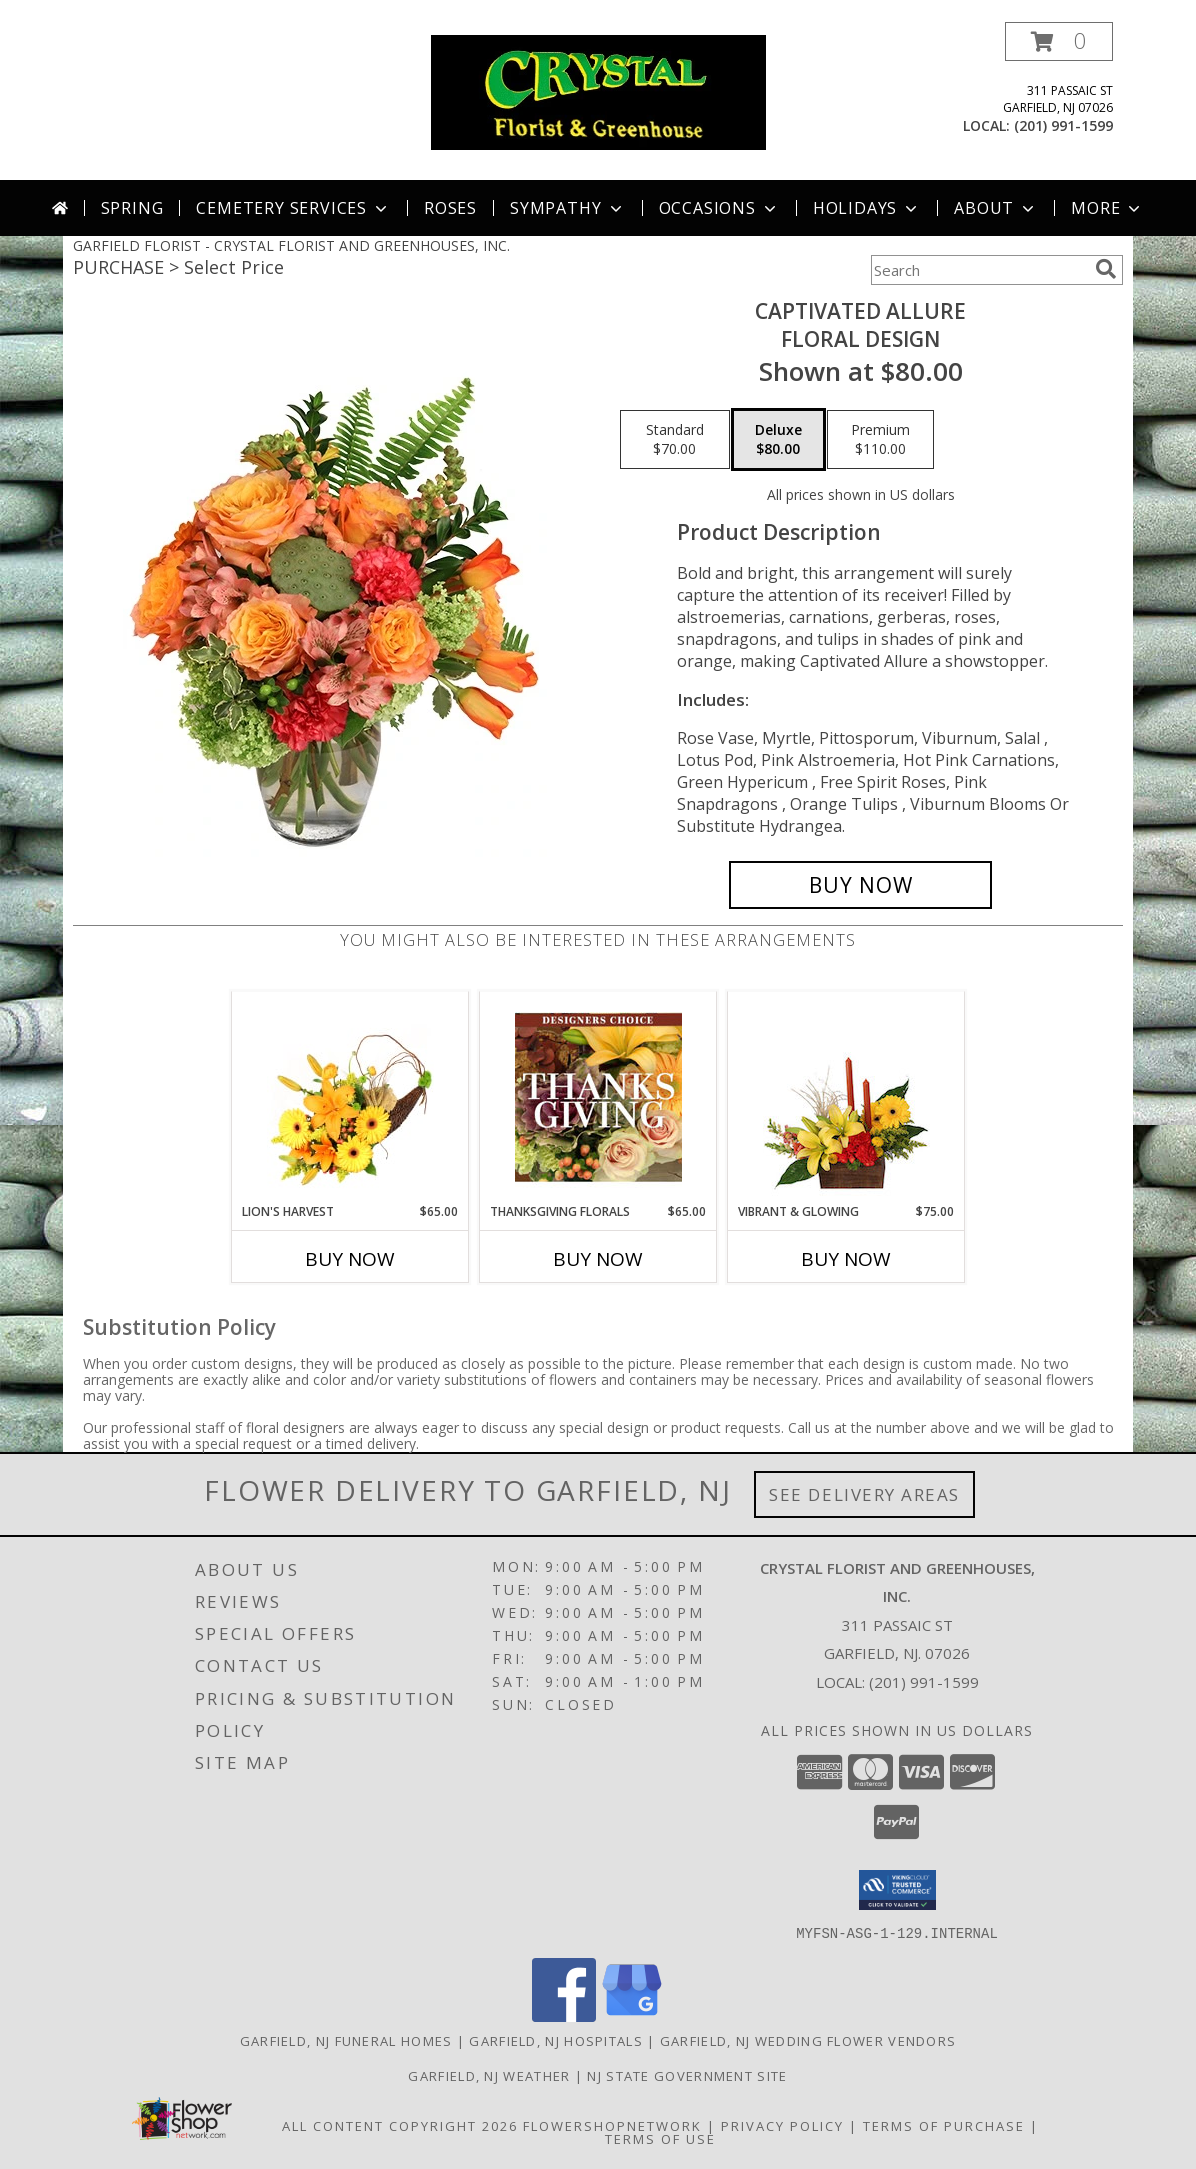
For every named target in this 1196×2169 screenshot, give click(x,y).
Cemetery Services (293, 208)
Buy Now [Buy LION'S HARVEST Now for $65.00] (350, 1259)
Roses (450, 208)
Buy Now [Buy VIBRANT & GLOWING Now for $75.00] (846, 1259)
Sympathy (567, 208)
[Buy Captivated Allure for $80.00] (860, 885)
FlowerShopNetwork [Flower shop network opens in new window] (612, 2125)
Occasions (719, 208)
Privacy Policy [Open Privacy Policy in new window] (782, 2125)
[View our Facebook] (564, 2015)
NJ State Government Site (687, 2075)
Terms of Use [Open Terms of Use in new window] (660, 2138)
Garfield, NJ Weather (489, 2075)
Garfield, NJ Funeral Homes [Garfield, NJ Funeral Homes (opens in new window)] (346, 2040)
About (996, 208)
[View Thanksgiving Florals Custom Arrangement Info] (598, 1097)
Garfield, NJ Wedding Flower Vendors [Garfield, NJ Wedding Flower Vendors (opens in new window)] (808, 2040)
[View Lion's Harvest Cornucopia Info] (350, 1097)
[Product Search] (979, 270)
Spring (132, 208)
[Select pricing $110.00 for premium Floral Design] (880, 440)
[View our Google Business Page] (632, 2015)
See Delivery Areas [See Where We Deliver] (864, 1494)
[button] (1059, 41)
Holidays (867, 208)
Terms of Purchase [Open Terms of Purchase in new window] (944, 2125)
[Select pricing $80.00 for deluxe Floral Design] (778, 440)
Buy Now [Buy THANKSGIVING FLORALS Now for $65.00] (598, 1259)
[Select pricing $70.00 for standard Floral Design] (675, 440)
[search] (1106, 269)
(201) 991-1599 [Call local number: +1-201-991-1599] (1063, 125)
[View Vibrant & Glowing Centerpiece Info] (846, 1097)
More (1107, 208)
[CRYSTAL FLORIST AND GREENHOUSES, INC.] (598, 90)
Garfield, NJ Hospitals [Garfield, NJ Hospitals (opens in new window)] (556, 2040)
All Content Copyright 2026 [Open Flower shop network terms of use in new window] (400, 2125)
